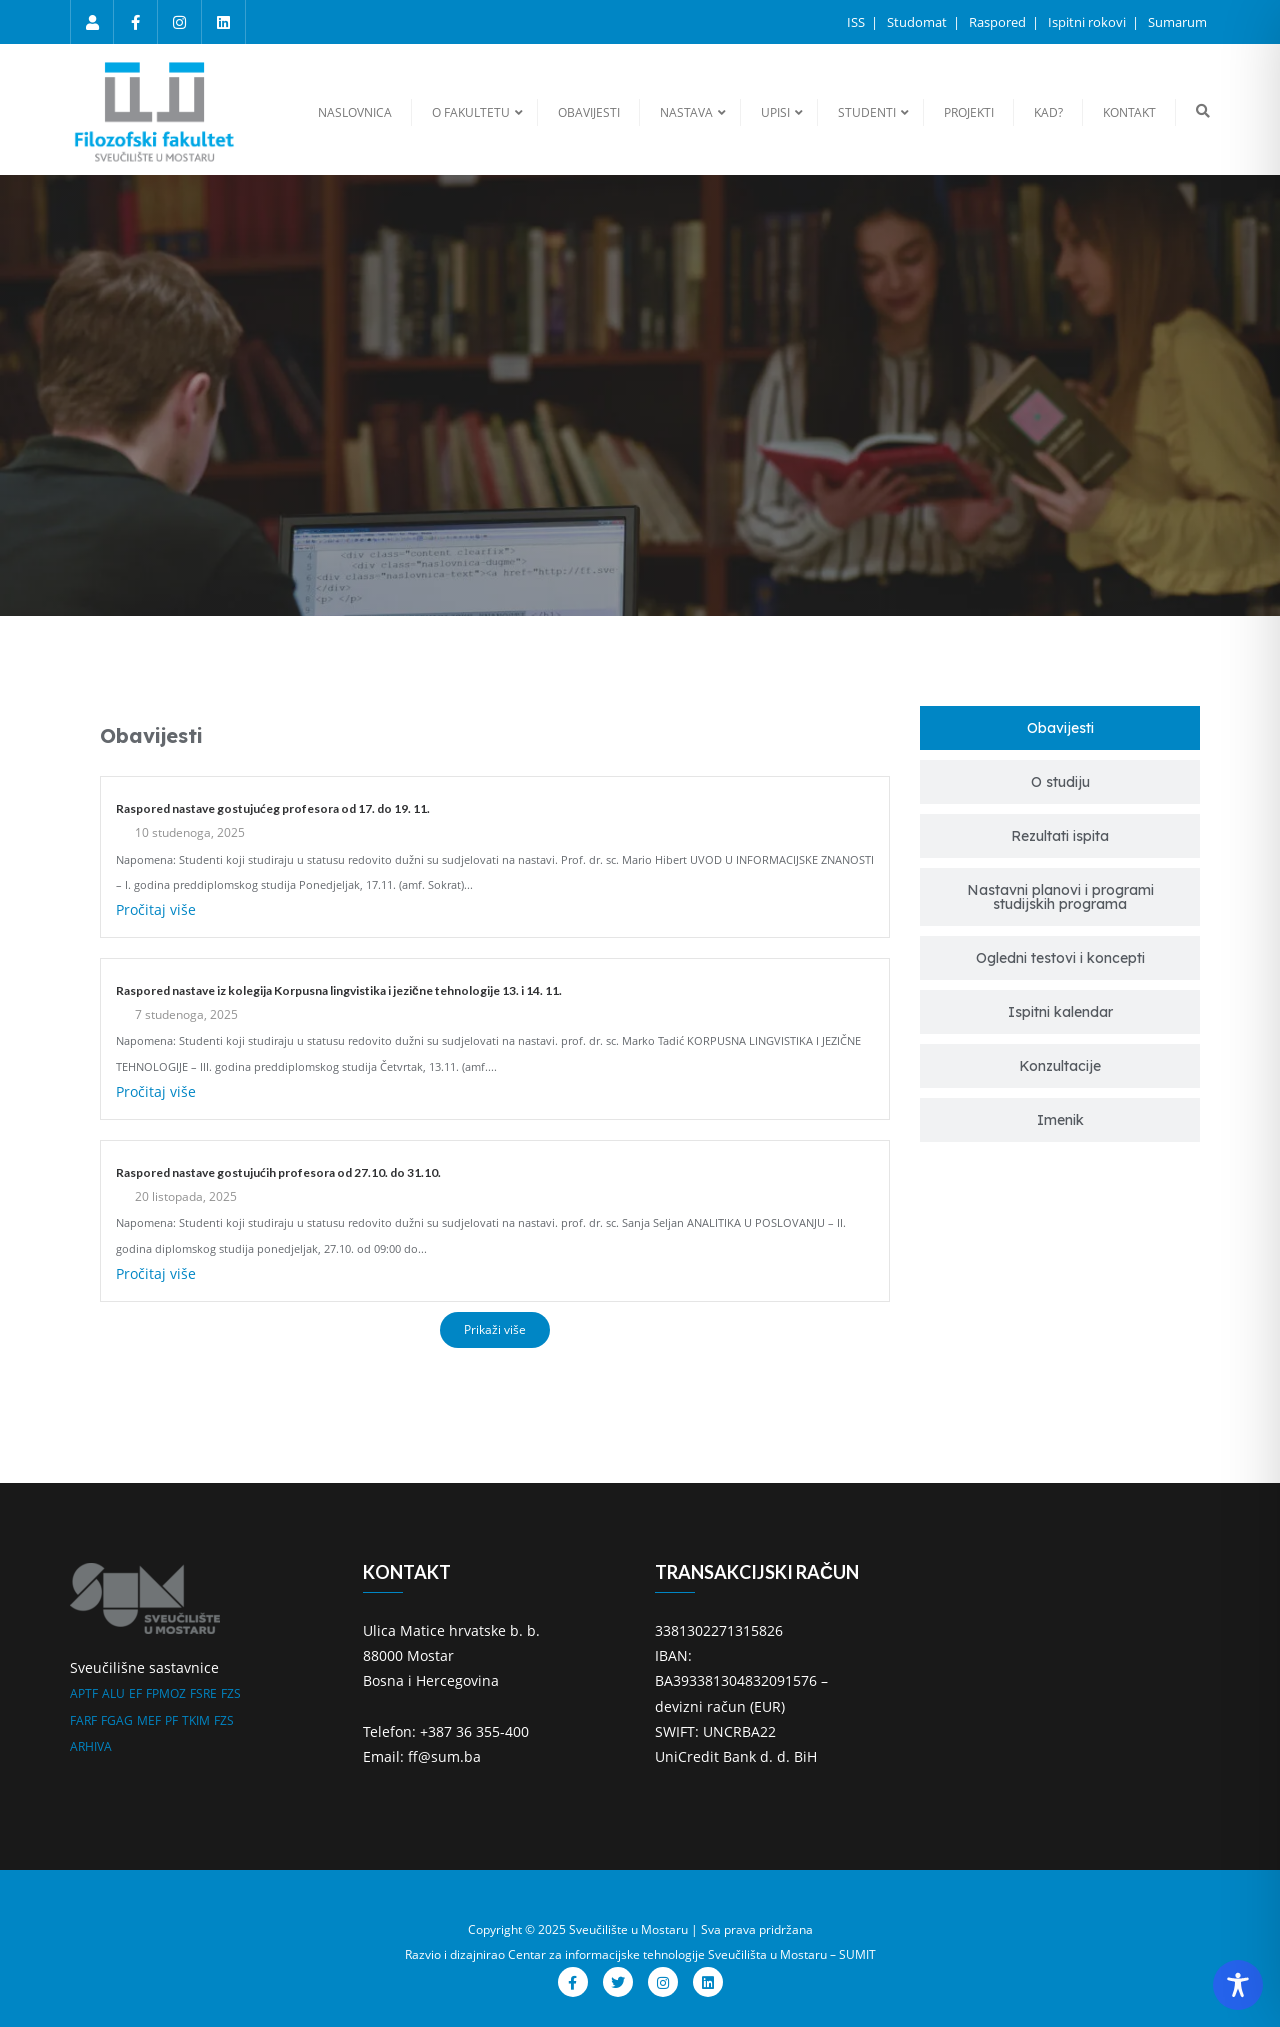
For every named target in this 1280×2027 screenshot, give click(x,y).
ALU (113, 1693)
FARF (83, 1720)
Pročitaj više (156, 909)
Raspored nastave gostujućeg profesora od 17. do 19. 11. (273, 808)
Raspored (999, 22)
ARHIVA (91, 1746)
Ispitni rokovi (1088, 22)
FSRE (203, 1693)
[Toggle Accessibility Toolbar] (1238, 1985)
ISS (857, 22)
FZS (231, 1693)
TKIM (196, 1720)
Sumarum (1177, 22)
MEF (149, 1720)
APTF (84, 1693)
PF (171, 1720)
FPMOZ (166, 1693)
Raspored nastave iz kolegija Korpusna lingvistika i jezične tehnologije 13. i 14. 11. (339, 990)
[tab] (1060, 728)
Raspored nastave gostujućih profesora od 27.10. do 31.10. (278, 1172)
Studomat (918, 22)
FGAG (117, 1720)
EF (135, 1693)
